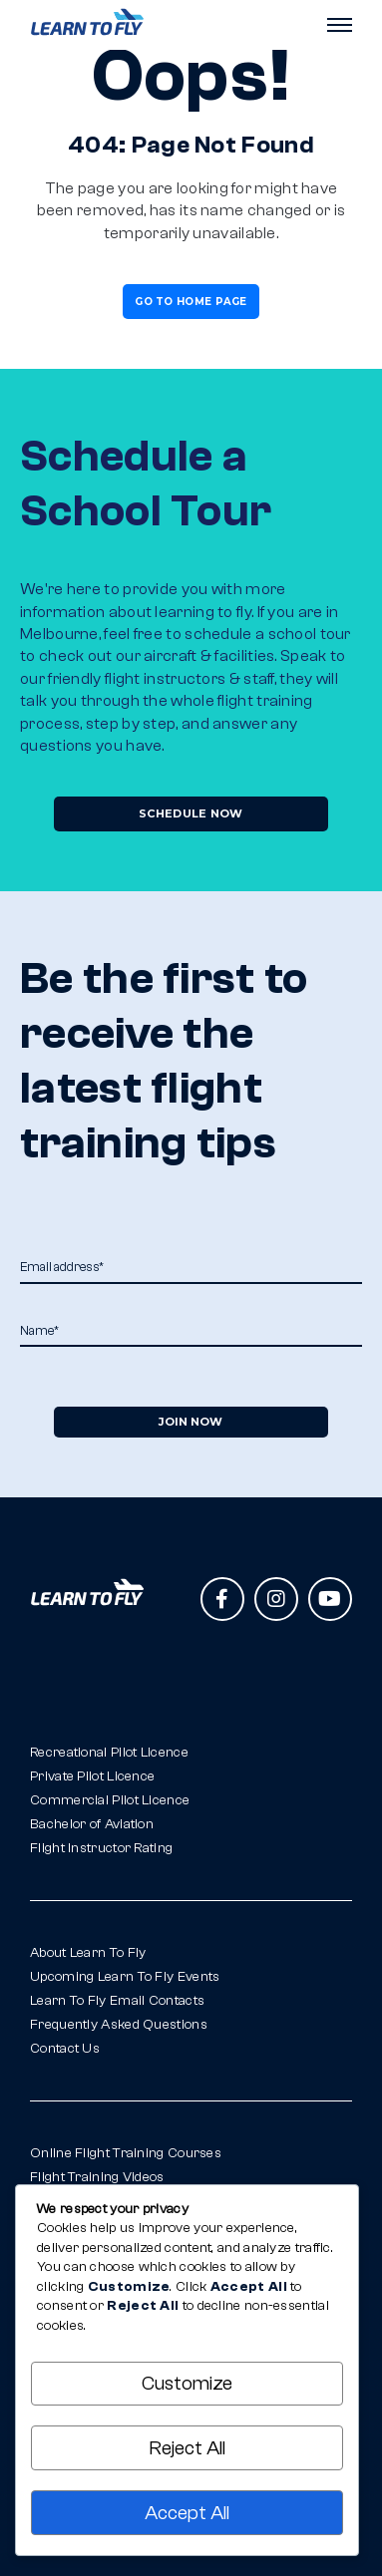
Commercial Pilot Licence (110, 1800)
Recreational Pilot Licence (109, 1753)
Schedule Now (191, 813)
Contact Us (65, 2049)
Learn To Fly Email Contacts (117, 2001)
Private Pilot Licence (92, 1776)
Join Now (190, 1422)
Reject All (187, 2447)
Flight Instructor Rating (101, 1848)
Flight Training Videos (97, 2177)
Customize (187, 2383)
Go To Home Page (191, 301)
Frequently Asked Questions (118, 2025)
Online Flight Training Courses (125, 2153)
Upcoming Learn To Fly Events (124, 1977)
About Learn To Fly (88, 1953)
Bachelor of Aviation (92, 1824)
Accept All (187, 2512)
